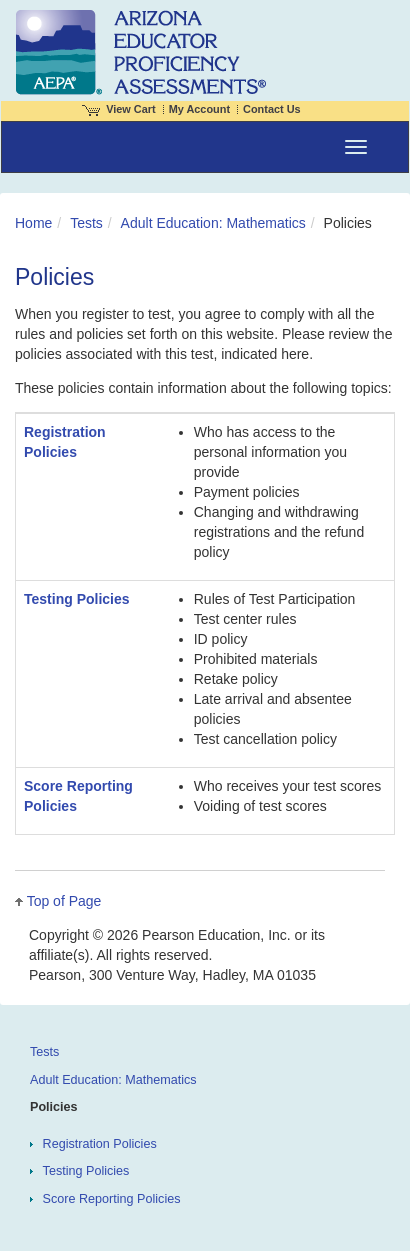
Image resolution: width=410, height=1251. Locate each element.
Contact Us (272, 109)
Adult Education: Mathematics (213, 223)
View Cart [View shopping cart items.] (119, 109)
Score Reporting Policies (112, 1199)
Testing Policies (77, 599)
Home (33, 223)
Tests (86, 223)
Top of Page (64, 901)
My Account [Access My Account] (199, 109)
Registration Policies (100, 1144)
